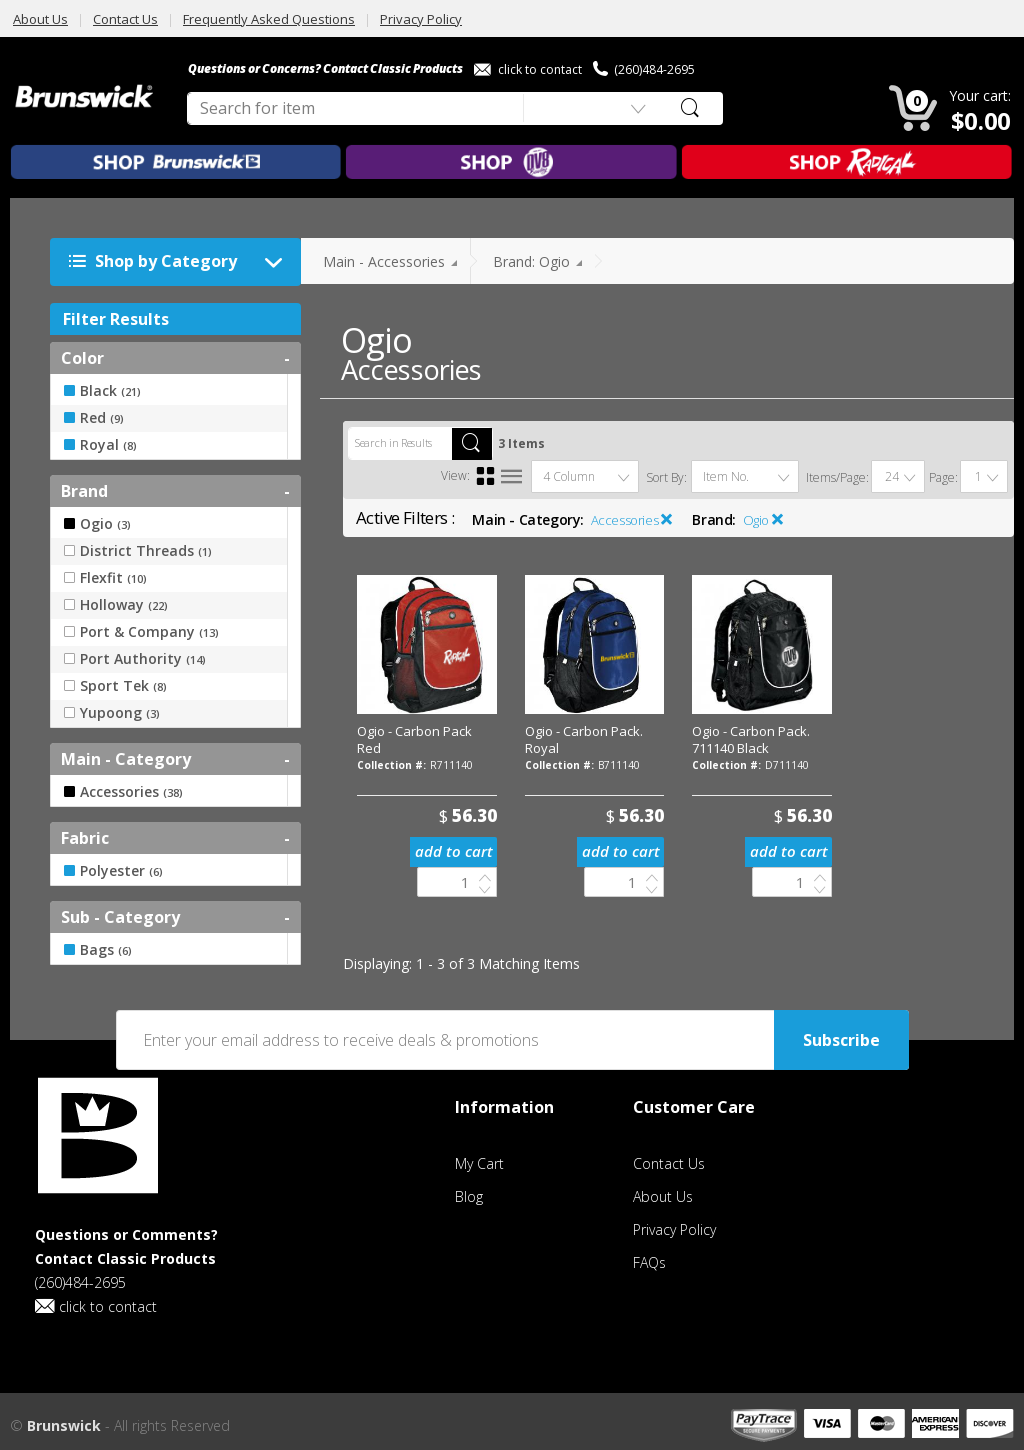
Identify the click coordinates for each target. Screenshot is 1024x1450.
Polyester (113, 871)
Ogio (756, 520)
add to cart (454, 851)
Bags (98, 950)
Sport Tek (115, 686)
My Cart (479, 1163)
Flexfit (105, 578)
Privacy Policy (421, 19)
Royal (100, 445)
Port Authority (135, 659)
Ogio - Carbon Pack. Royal (584, 739)
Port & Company (141, 632)
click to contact (528, 69)
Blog (469, 1196)
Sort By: (666, 477)
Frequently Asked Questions (269, 19)
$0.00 (981, 120)
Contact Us (125, 19)
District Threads (138, 551)
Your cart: (980, 95)
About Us (40, 19)
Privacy (674, 1229)
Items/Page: (837, 477)
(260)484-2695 (644, 69)
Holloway (116, 605)
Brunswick (64, 1425)
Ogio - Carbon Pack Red (414, 739)
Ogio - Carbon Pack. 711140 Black (751, 739)
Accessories (625, 520)
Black (102, 391)
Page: (943, 477)
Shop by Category (180, 262)
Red (94, 418)
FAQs (649, 1262)
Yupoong (112, 713)
